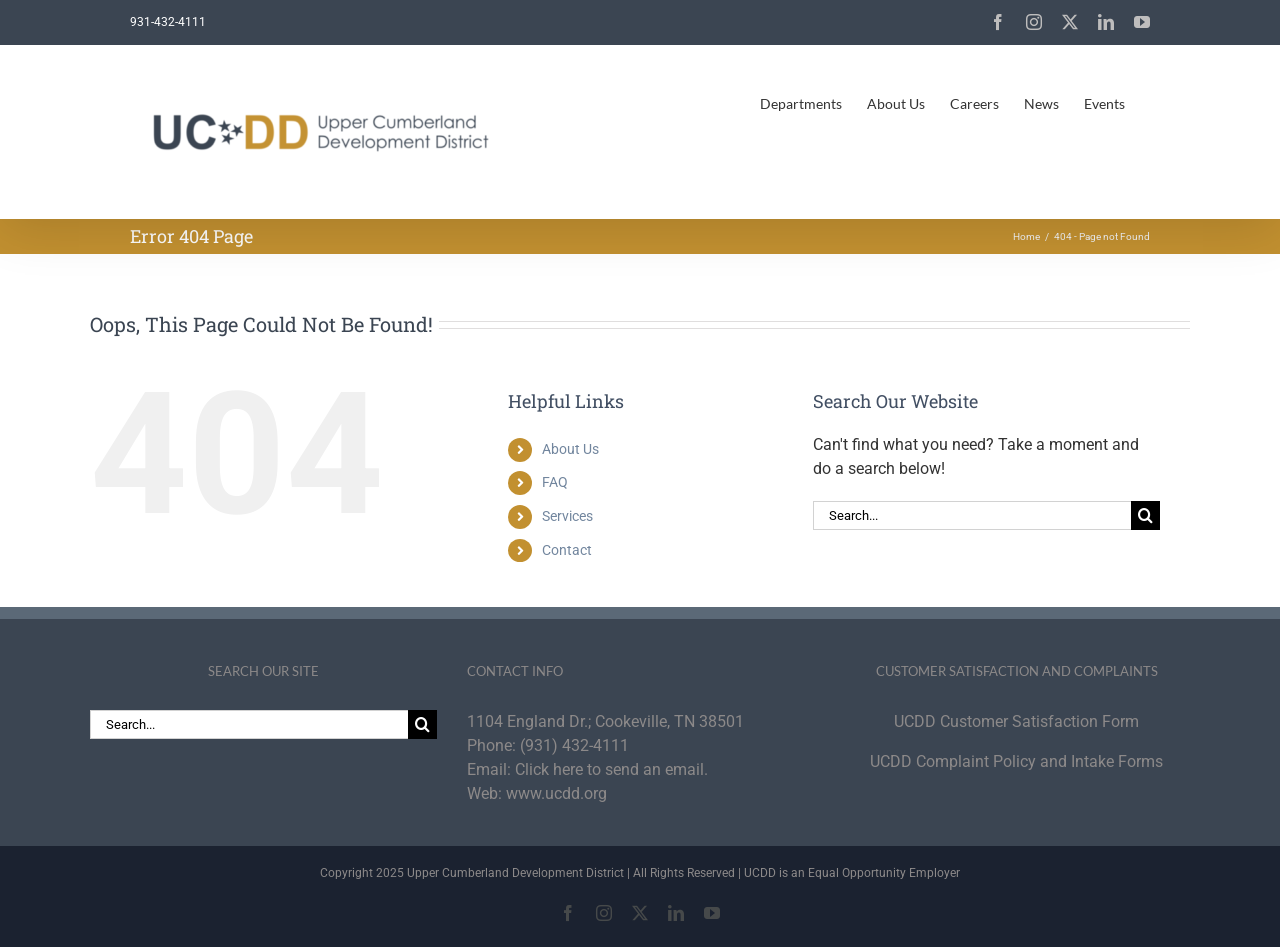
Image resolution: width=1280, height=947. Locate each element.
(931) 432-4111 (574, 745)
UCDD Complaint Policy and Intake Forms (1016, 761)
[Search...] (972, 515)
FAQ (555, 482)
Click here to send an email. (611, 769)
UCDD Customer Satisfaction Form (1016, 721)
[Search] (1145, 515)
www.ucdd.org (556, 793)
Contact (567, 550)
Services (567, 516)
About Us (570, 449)
